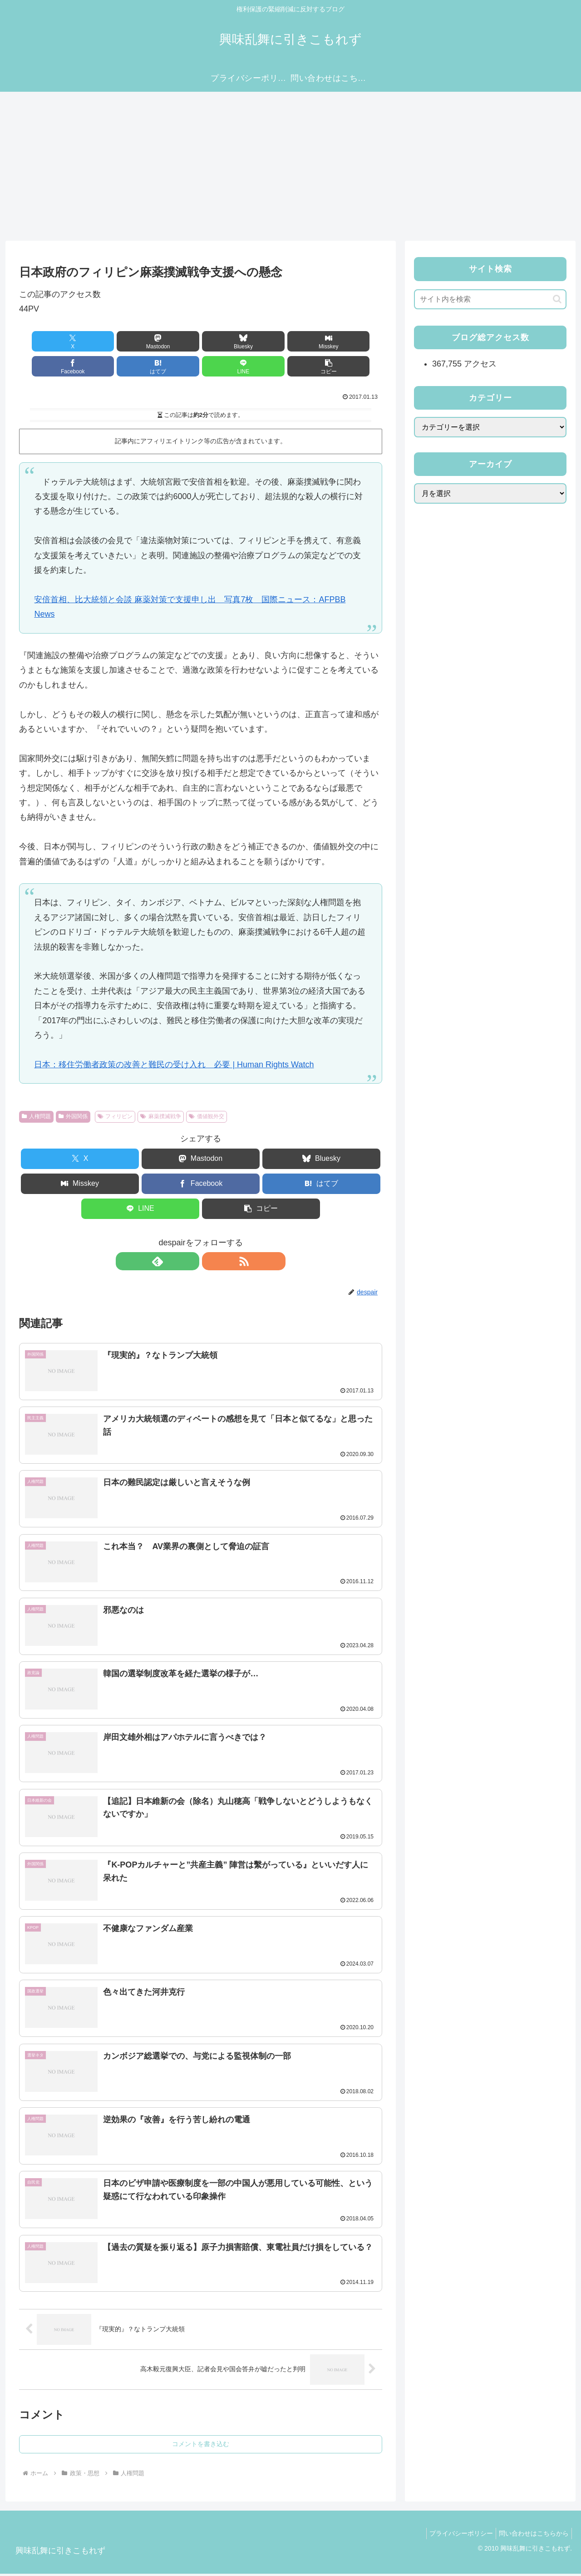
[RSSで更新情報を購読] (211, 1261)
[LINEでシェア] (170, 366)
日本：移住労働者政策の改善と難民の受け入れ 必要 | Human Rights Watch (174, 1064)
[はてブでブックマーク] (353, 341)
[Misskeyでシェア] (231, 341)
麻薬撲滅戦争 (160, 1116)
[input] (490, 299)
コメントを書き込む (200, 2446)
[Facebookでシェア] (292, 341)
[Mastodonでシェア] (109, 341)
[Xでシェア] (48, 341)
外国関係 (73, 1116)
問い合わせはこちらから (532, 2535)
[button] (231, 366)
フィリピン (115, 1116)
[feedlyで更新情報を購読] (190, 1261)
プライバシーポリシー (455, 2535)
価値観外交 (206, 1116)
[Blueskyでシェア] (170, 341)
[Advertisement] (290, 166)
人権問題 (36, 1116)
